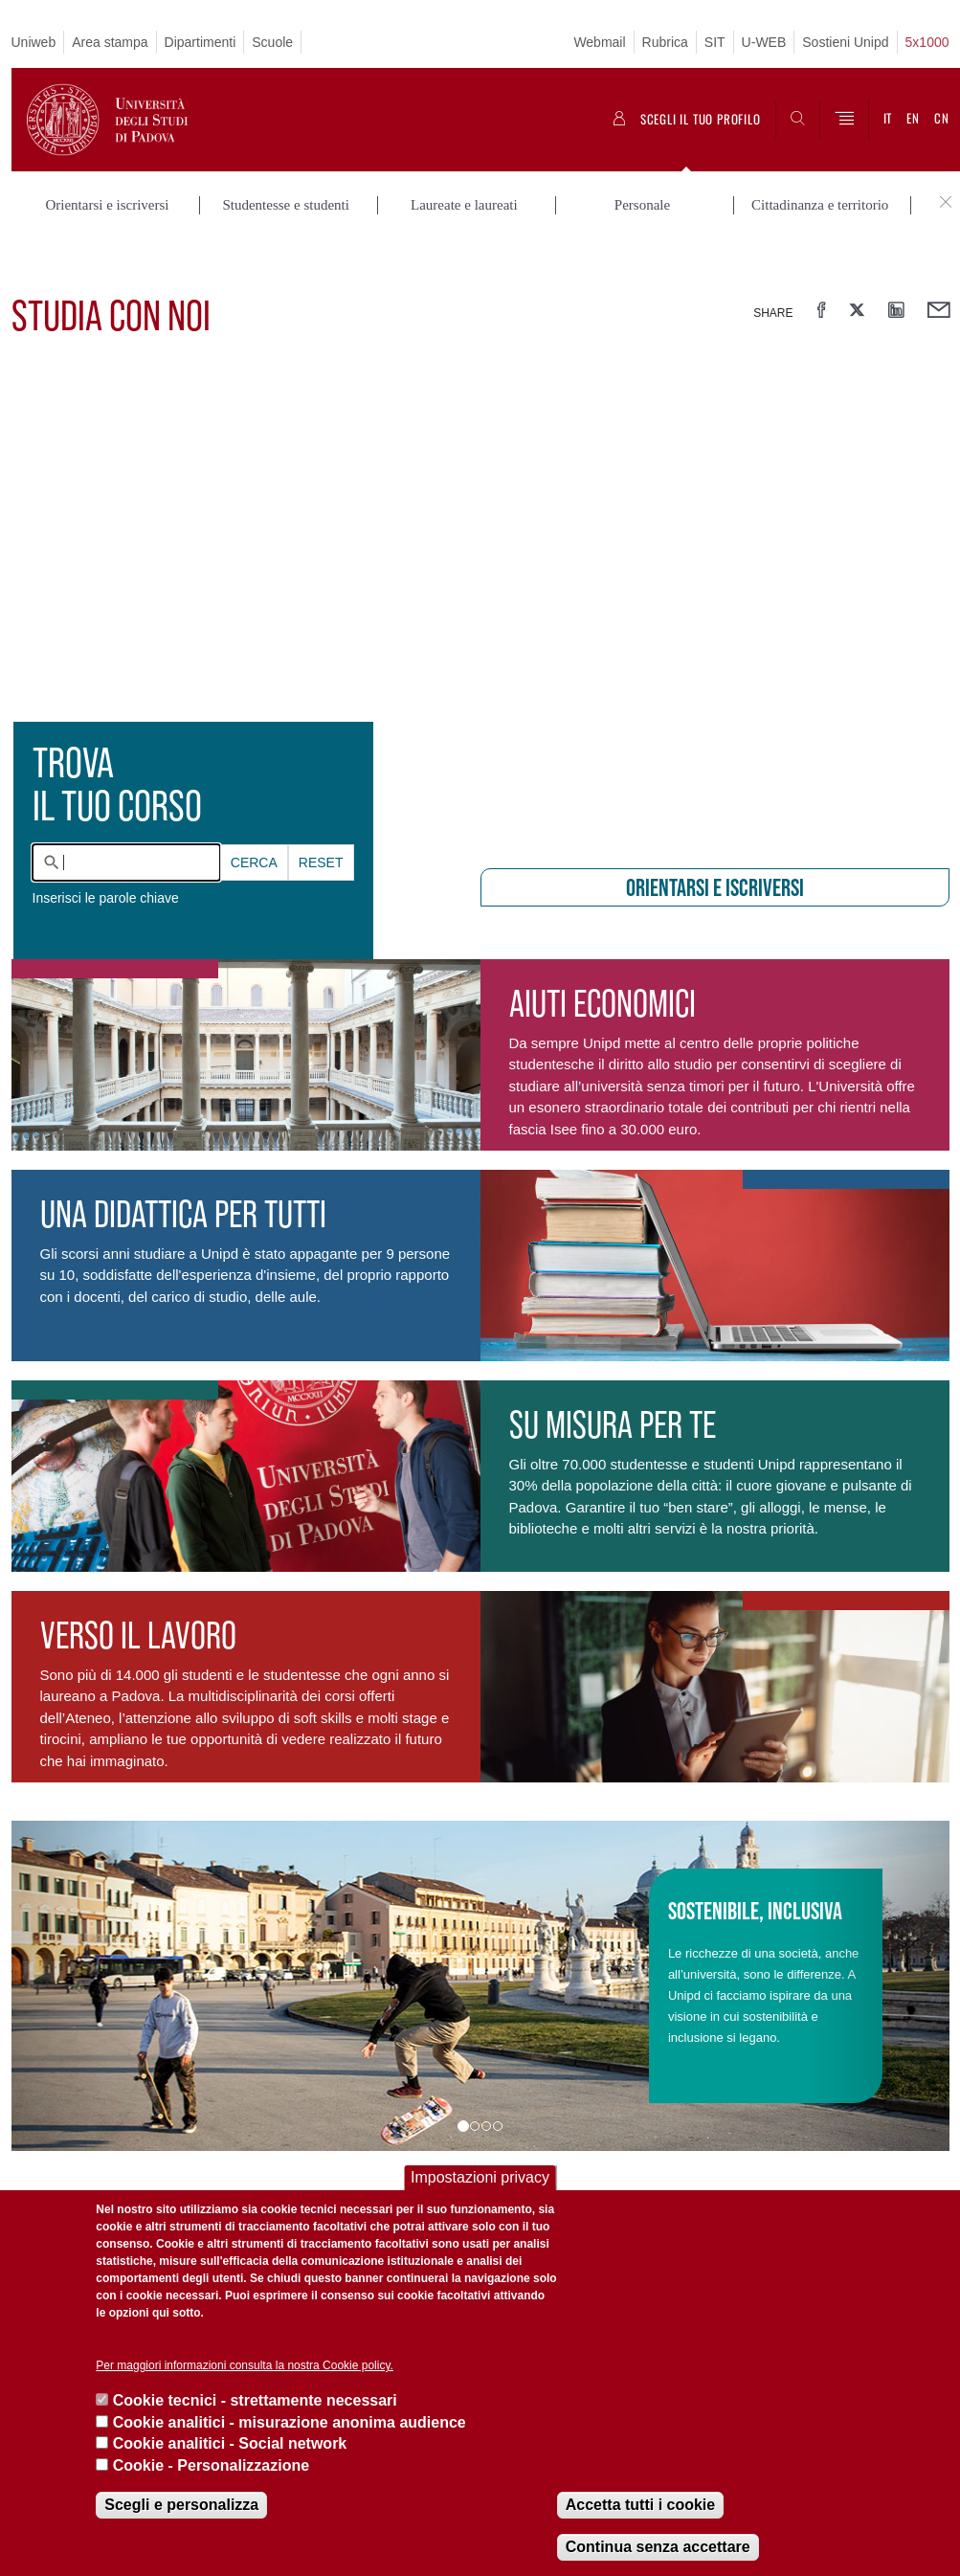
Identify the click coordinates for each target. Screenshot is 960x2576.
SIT (715, 42)
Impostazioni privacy (480, 2177)
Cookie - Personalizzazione (211, 2465)
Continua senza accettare (658, 2547)
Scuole (272, 42)
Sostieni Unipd (845, 42)
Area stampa (109, 42)
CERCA (254, 817)
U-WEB (764, 42)
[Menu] (844, 119)
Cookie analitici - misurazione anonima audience (289, 2422)
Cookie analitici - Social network (230, 2443)
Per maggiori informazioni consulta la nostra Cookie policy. (244, 2365)
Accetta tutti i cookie (640, 2505)
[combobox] (126, 817)
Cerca (254, 817)
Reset (321, 817)
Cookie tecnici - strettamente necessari (255, 2400)
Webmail (599, 42)
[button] (81, 1941)
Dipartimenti (200, 42)
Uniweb (33, 42)
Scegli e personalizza (181, 2505)
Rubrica (665, 42)
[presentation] (480, 560)
